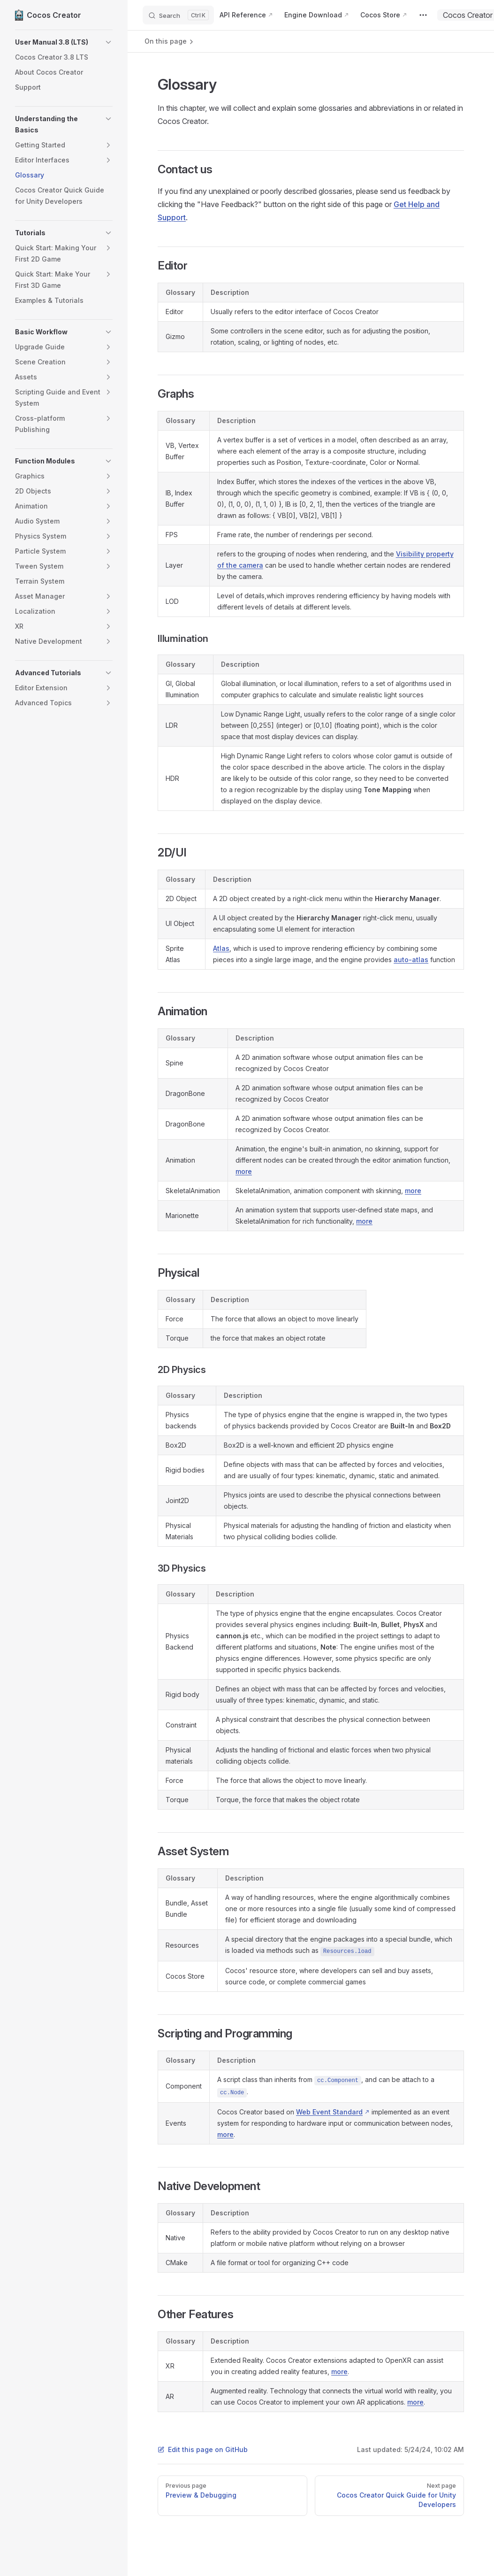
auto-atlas (411, 960)
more (244, 1171)
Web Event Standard (329, 2112)
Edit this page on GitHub (203, 2449)
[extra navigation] (423, 15)
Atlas (221, 948)
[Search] (178, 15)
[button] (64, 42)
